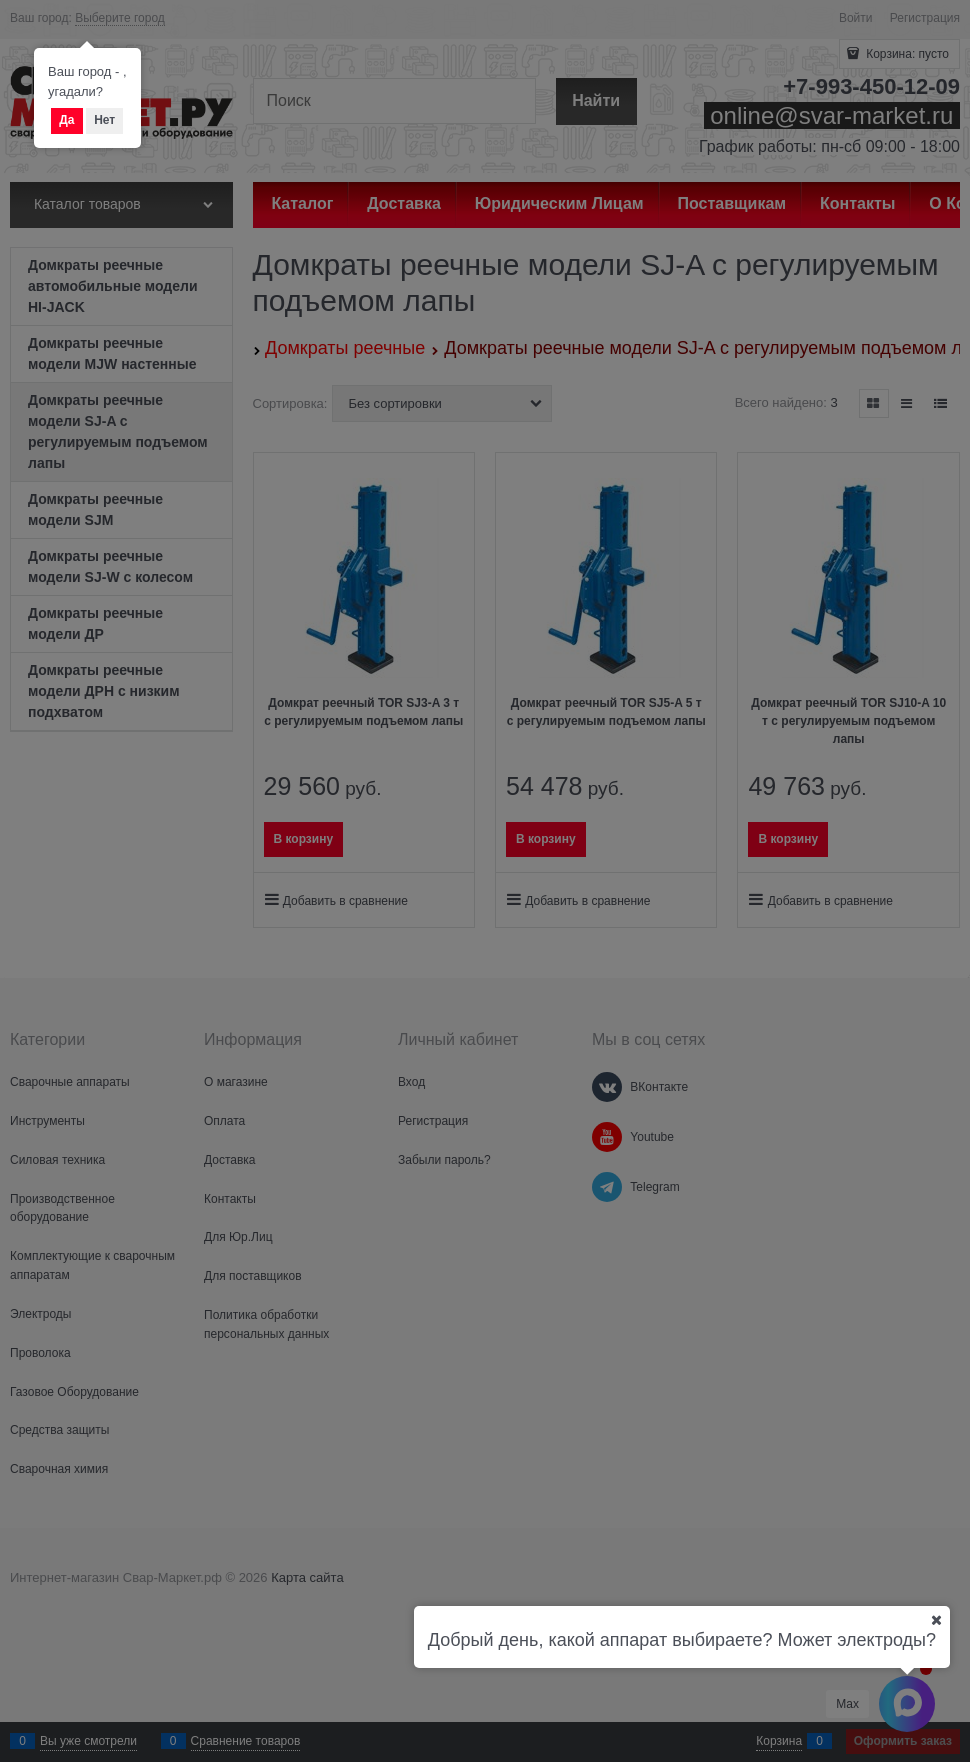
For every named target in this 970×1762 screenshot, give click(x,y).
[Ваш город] (936, 1620)
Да (66, 120)
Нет (104, 120)
